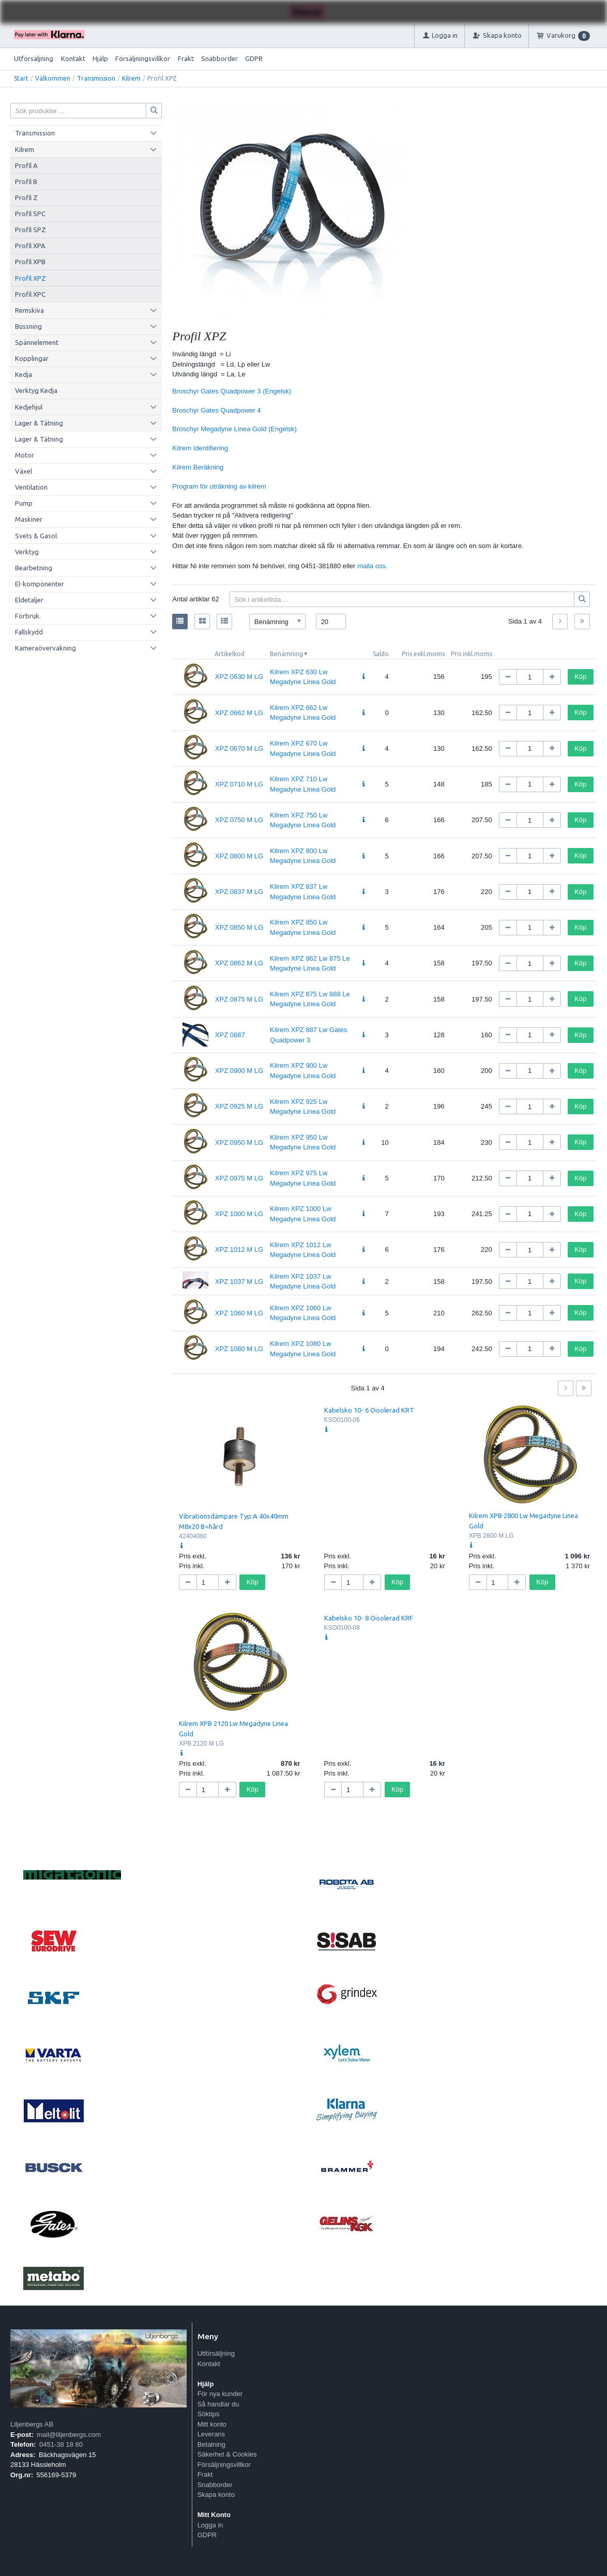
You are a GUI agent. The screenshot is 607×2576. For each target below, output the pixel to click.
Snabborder (219, 58)
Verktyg (27, 551)
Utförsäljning (33, 58)
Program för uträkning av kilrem (219, 486)
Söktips (209, 2414)
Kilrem (131, 78)
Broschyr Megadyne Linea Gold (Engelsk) (234, 429)
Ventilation (31, 487)
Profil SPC (30, 213)
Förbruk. (28, 615)
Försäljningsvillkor (142, 58)
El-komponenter (39, 583)
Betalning (211, 2444)
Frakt (186, 58)
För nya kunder (220, 2394)
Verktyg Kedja (36, 390)
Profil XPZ (30, 278)
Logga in (210, 2525)
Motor (24, 455)
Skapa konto (216, 2494)
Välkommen (52, 78)
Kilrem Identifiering (200, 448)
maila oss (371, 566)
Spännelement (36, 342)
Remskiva (29, 310)
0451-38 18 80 (61, 2444)
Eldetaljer (29, 599)
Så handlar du (218, 2404)
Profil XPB (30, 261)
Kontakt (73, 58)
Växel (23, 471)
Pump (24, 503)
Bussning (28, 326)
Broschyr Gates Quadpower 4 (216, 410)
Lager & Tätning (39, 423)
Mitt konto (212, 2424)
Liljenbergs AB (31, 2424)
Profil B (26, 181)
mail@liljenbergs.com (69, 2434)
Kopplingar (32, 358)
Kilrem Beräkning (197, 467)
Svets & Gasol (36, 535)
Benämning (286, 653)
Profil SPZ (30, 229)
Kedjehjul (28, 407)
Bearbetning (33, 567)
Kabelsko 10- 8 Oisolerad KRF (368, 1618)
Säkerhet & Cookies (227, 2454)
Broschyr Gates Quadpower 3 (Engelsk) (231, 391)
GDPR (254, 58)
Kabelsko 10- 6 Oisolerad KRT (369, 1410)
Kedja (23, 374)
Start (21, 78)
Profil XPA (30, 245)
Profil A (26, 165)
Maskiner (28, 519)
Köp (580, 676)
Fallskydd (29, 631)
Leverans (211, 2434)
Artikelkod (230, 653)
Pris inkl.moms (471, 653)
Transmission (96, 78)
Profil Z (26, 197)
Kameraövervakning (45, 647)
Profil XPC (30, 294)
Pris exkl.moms (423, 653)
